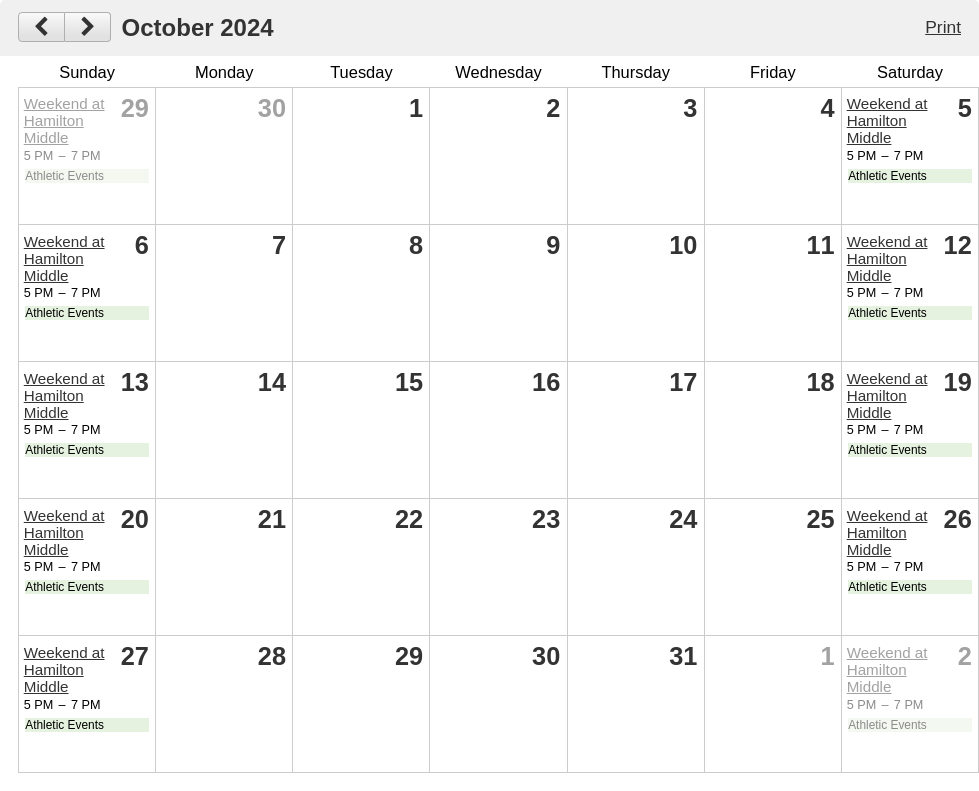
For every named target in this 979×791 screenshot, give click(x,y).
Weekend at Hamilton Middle (64, 120)
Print (943, 27)
